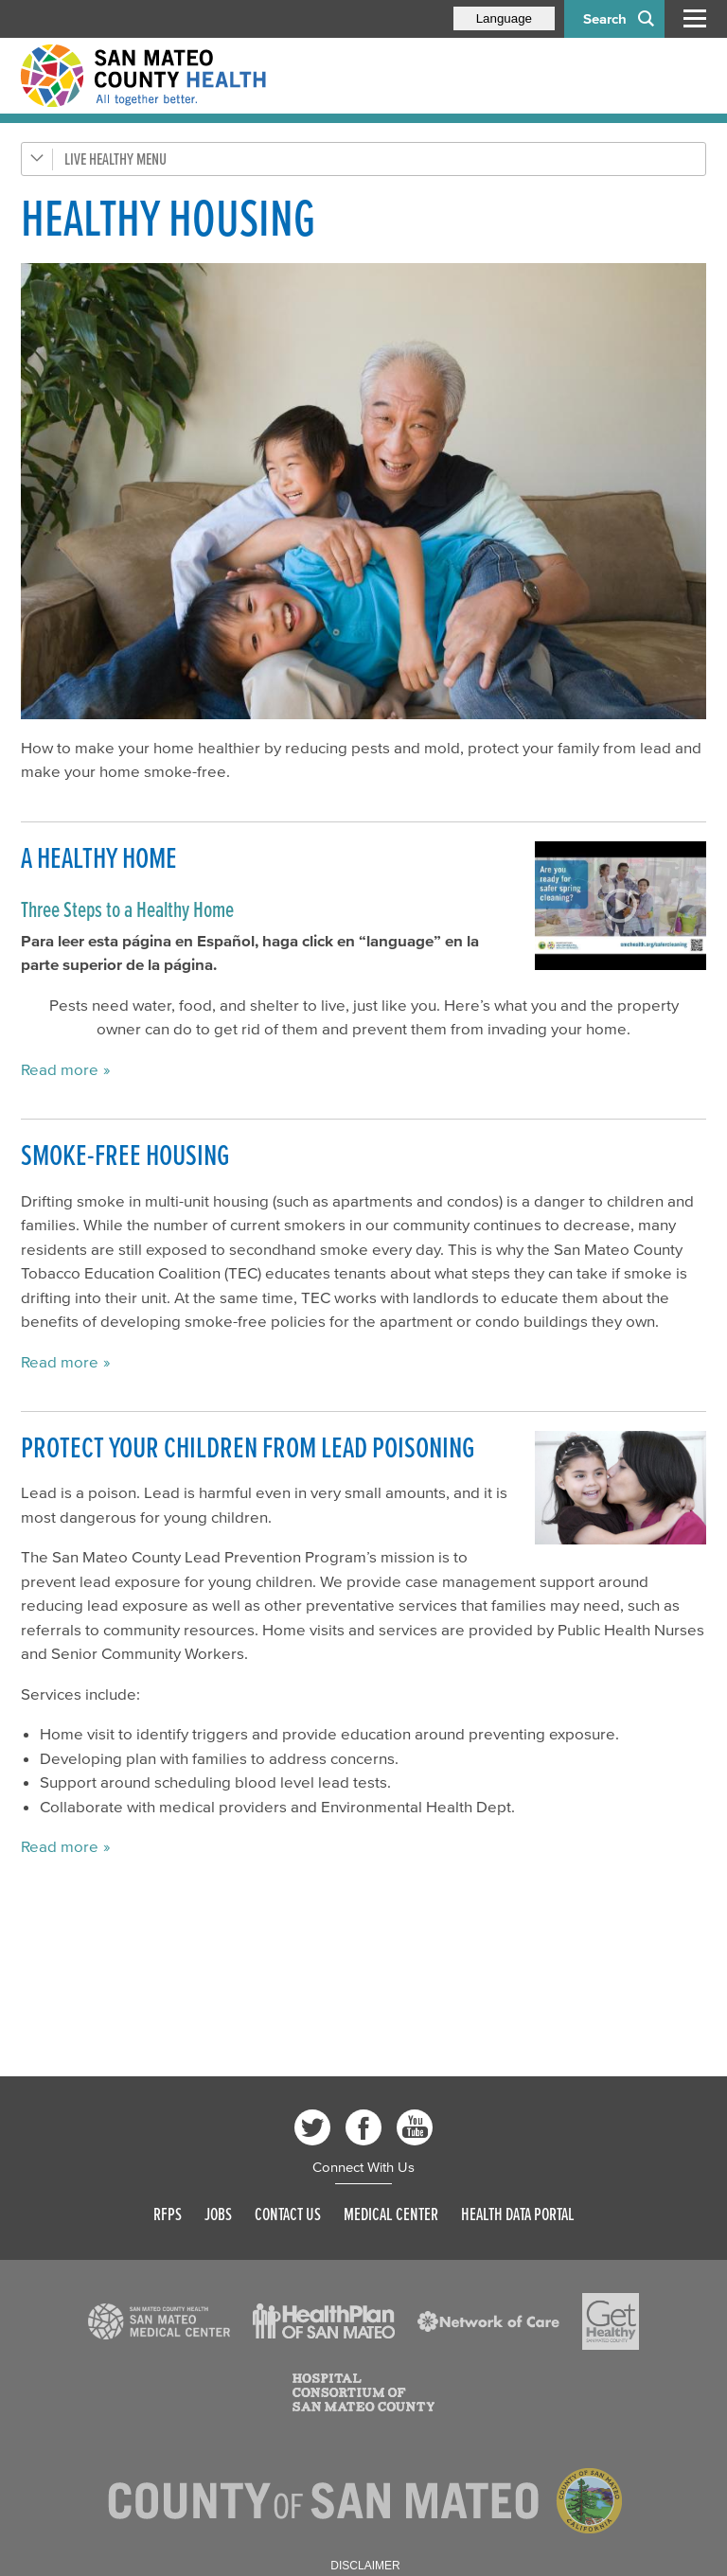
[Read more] (363, 491)
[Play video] (620, 905)
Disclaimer (364, 2565)
